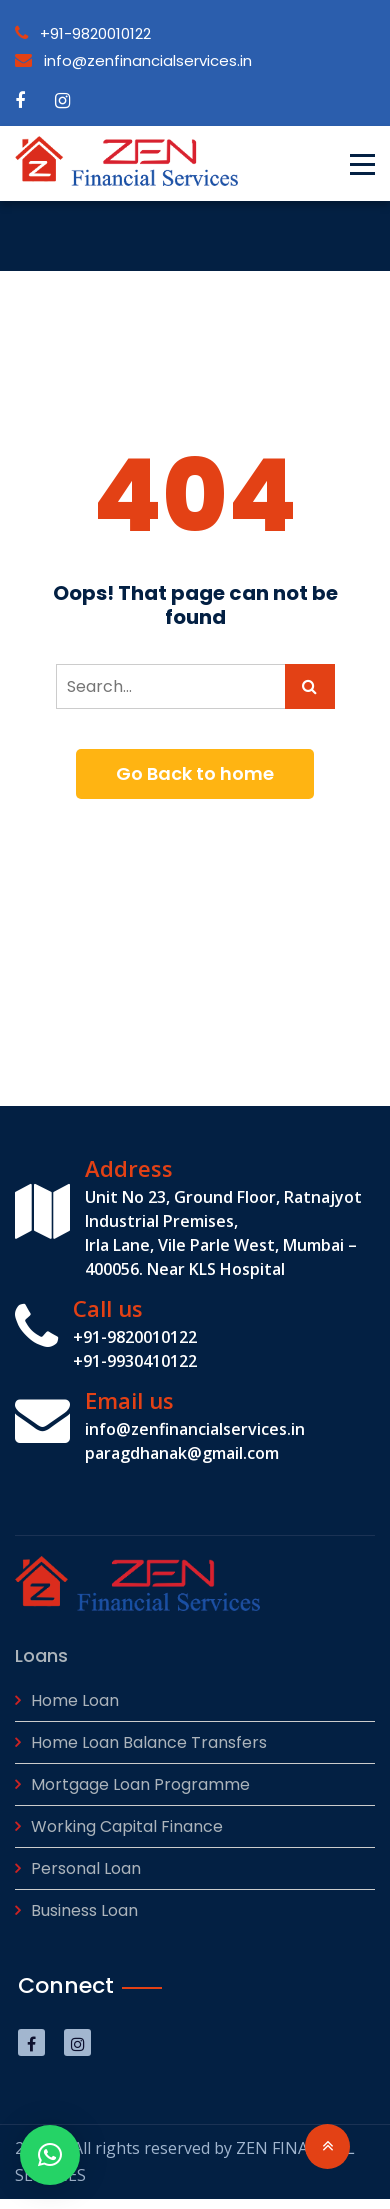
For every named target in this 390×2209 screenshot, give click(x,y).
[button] (50, 2155)
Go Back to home (195, 773)
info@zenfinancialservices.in (133, 60)
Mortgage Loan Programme (140, 1784)
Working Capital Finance (127, 1826)
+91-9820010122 (83, 33)
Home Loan (75, 1700)
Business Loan (84, 1910)
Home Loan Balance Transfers (149, 1742)
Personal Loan (86, 1868)
